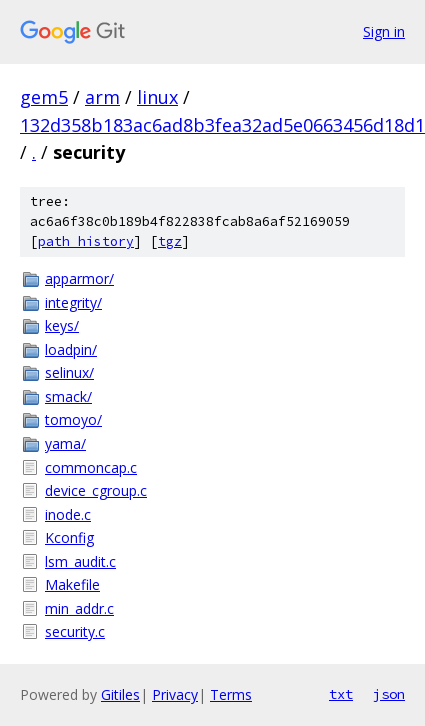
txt (341, 694)
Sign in (384, 31)
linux (157, 97)
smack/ (68, 396)
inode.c (68, 514)
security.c (75, 631)
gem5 (44, 97)
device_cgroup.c (96, 490)
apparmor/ (79, 278)
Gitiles (120, 694)
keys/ (62, 325)
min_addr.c (79, 608)
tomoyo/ (73, 419)
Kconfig (69, 537)
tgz (170, 241)
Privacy (175, 694)
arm (102, 97)
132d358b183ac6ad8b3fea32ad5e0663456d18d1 (222, 125)
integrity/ (73, 302)
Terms (231, 694)
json (389, 694)
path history (86, 241)
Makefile (72, 584)
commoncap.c (91, 467)
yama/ (65, 443)
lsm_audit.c (80, 561)
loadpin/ (71, 349)
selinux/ (69, 372)
